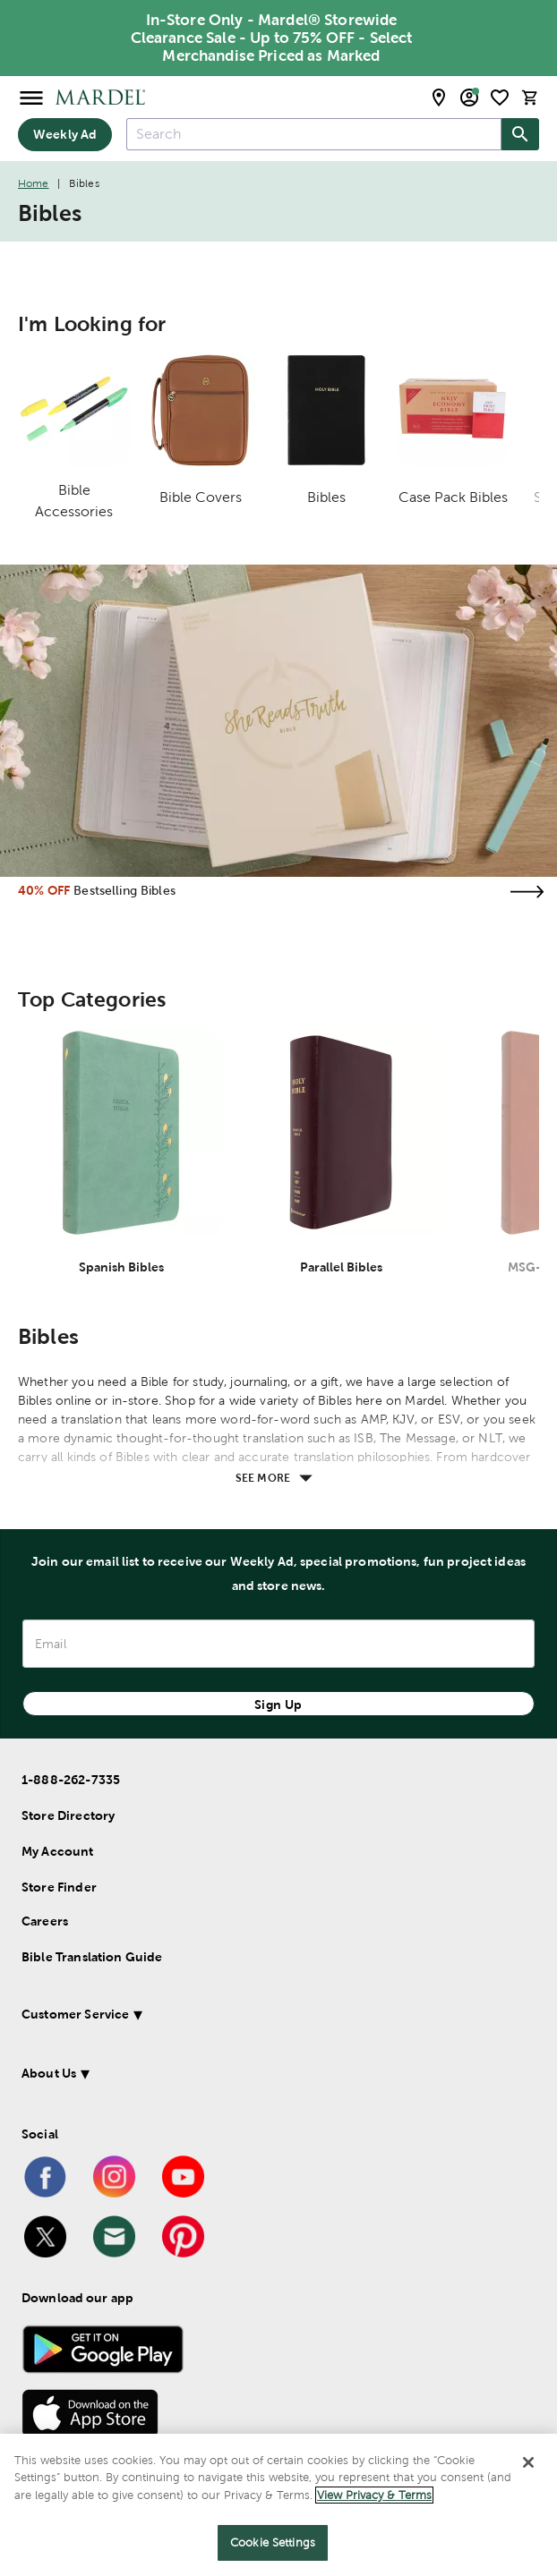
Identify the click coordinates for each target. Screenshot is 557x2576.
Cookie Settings (272, 2542)
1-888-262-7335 (70, 1780)
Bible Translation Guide (91, 1957)
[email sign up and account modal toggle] (469, 97)
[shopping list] (500, 97)
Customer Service (75, 2014)
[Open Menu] (31, 97)
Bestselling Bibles (124, 890)
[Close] (528, 2462)
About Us (48, 2073)
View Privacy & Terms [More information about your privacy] (374, 2495)
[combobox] (313, 134)
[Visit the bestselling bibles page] (526, 891)
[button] (258, 2017)
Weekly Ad (65, 134)
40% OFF (44, 890)
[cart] (530, 97)
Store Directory (68, 1815)
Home (33, 183)
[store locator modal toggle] (439, 97)
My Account (57, 1851)
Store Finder (59, 1887)
